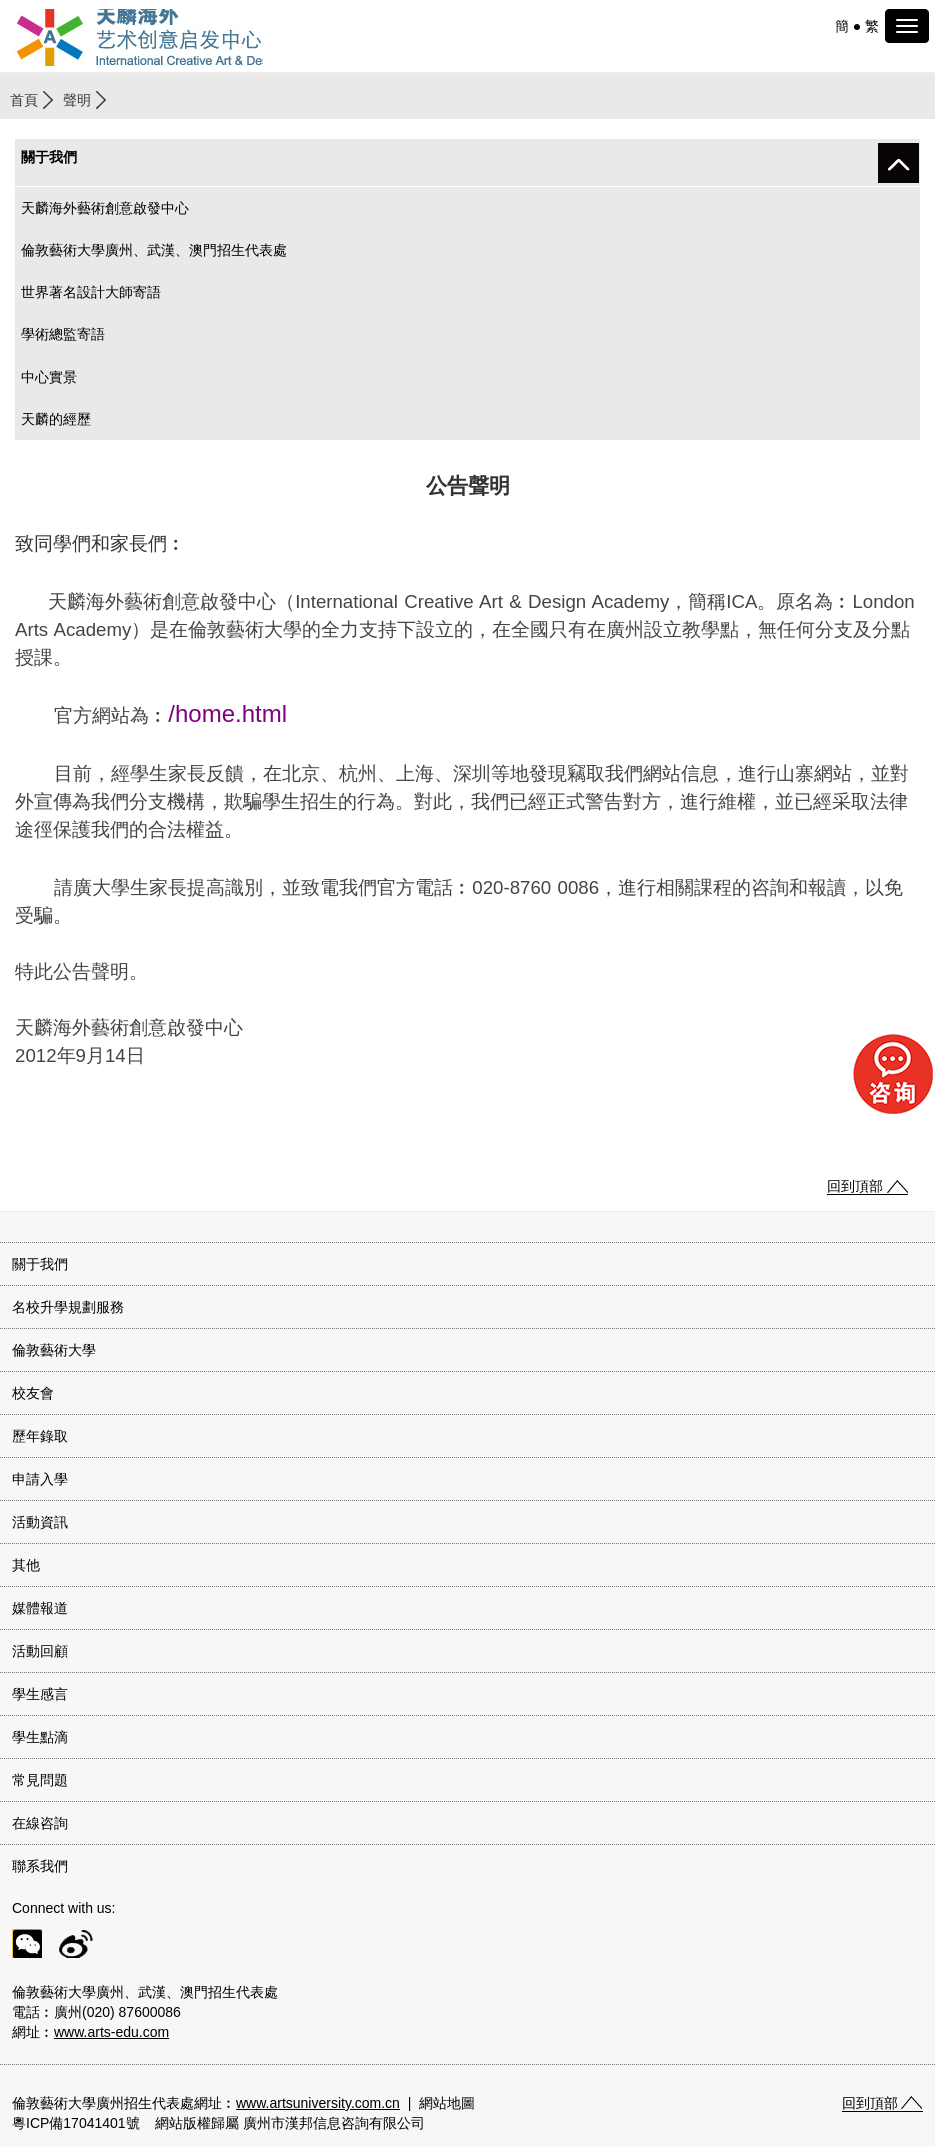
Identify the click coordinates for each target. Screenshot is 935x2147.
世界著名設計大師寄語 (91, 292)
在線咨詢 (40, 1823)
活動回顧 (40, 1651)
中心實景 (49, 377)
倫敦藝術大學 (54, 1350)
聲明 (77, 100)
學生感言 (40, 1694)
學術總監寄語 (63, 334)
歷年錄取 (40, 1436)
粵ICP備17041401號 (76, 2123)
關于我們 (40, 1264)
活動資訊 (40, 1522)
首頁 (24, 100)
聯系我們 (40, 1866)
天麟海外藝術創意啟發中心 (105, 208)
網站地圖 (447, 2103)
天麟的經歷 (56, 419)
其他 (26, 1565)
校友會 (33, 1393)
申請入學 (40, 1479)
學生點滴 (40, 1737)
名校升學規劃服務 (68, 1307)
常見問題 (40, 1780)
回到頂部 (855, 1186)
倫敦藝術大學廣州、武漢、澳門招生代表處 (154, 250)
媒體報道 (40, 1608)
